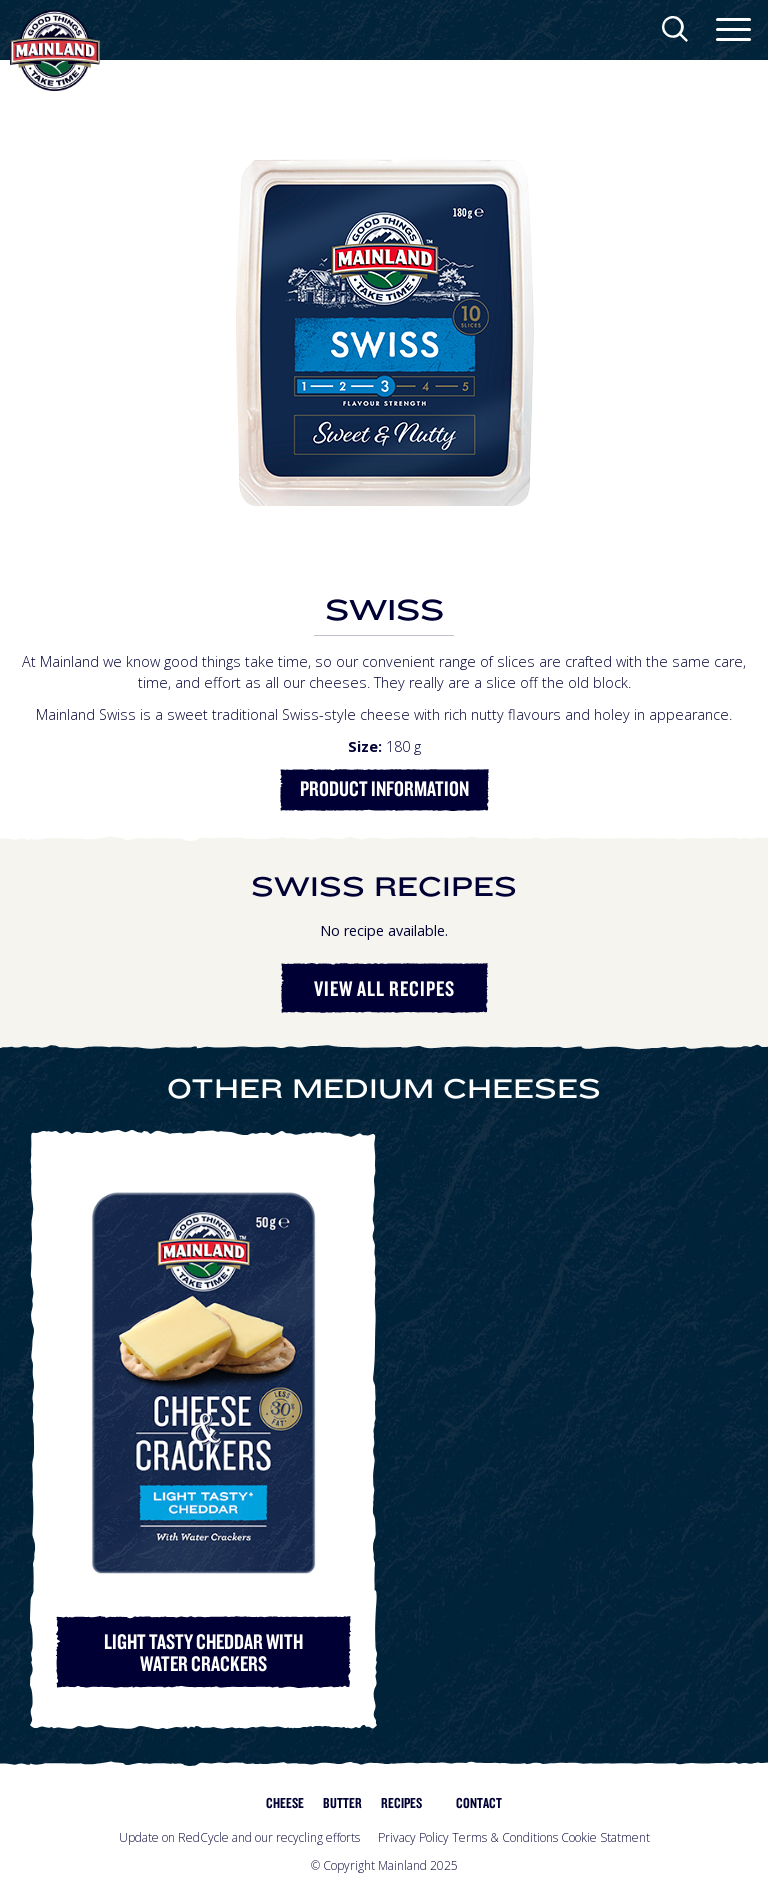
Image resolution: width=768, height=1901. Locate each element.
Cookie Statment (605, 1837)
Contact (479, 1803)
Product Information (384, 788)
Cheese (285, 1803)
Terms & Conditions (505, 1837)
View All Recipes (384, 988)
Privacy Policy (413, 1837)
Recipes (401, 1803)
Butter (342, 1803)
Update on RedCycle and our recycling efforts (239, 1837)
